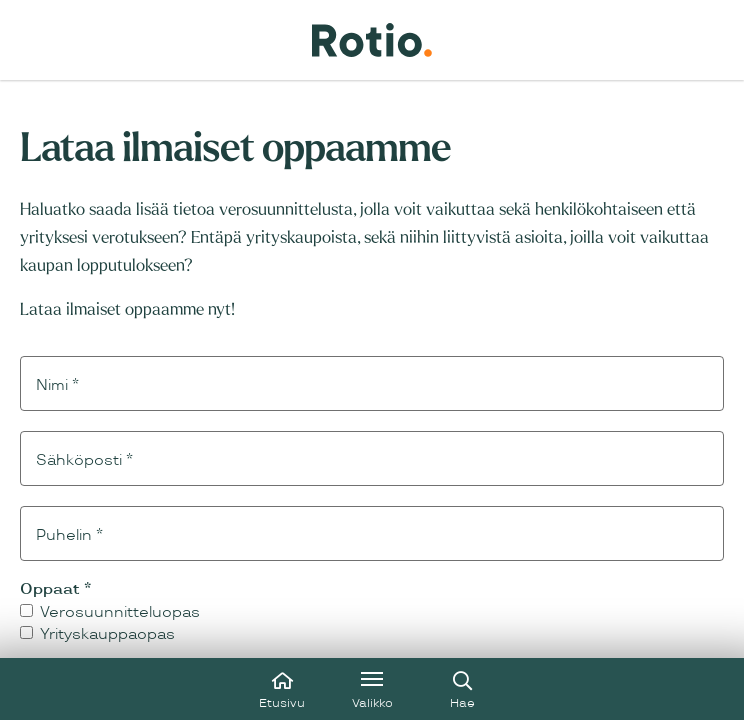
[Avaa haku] (462, 689)
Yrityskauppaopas (97, 634)
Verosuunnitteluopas (110, 612)
